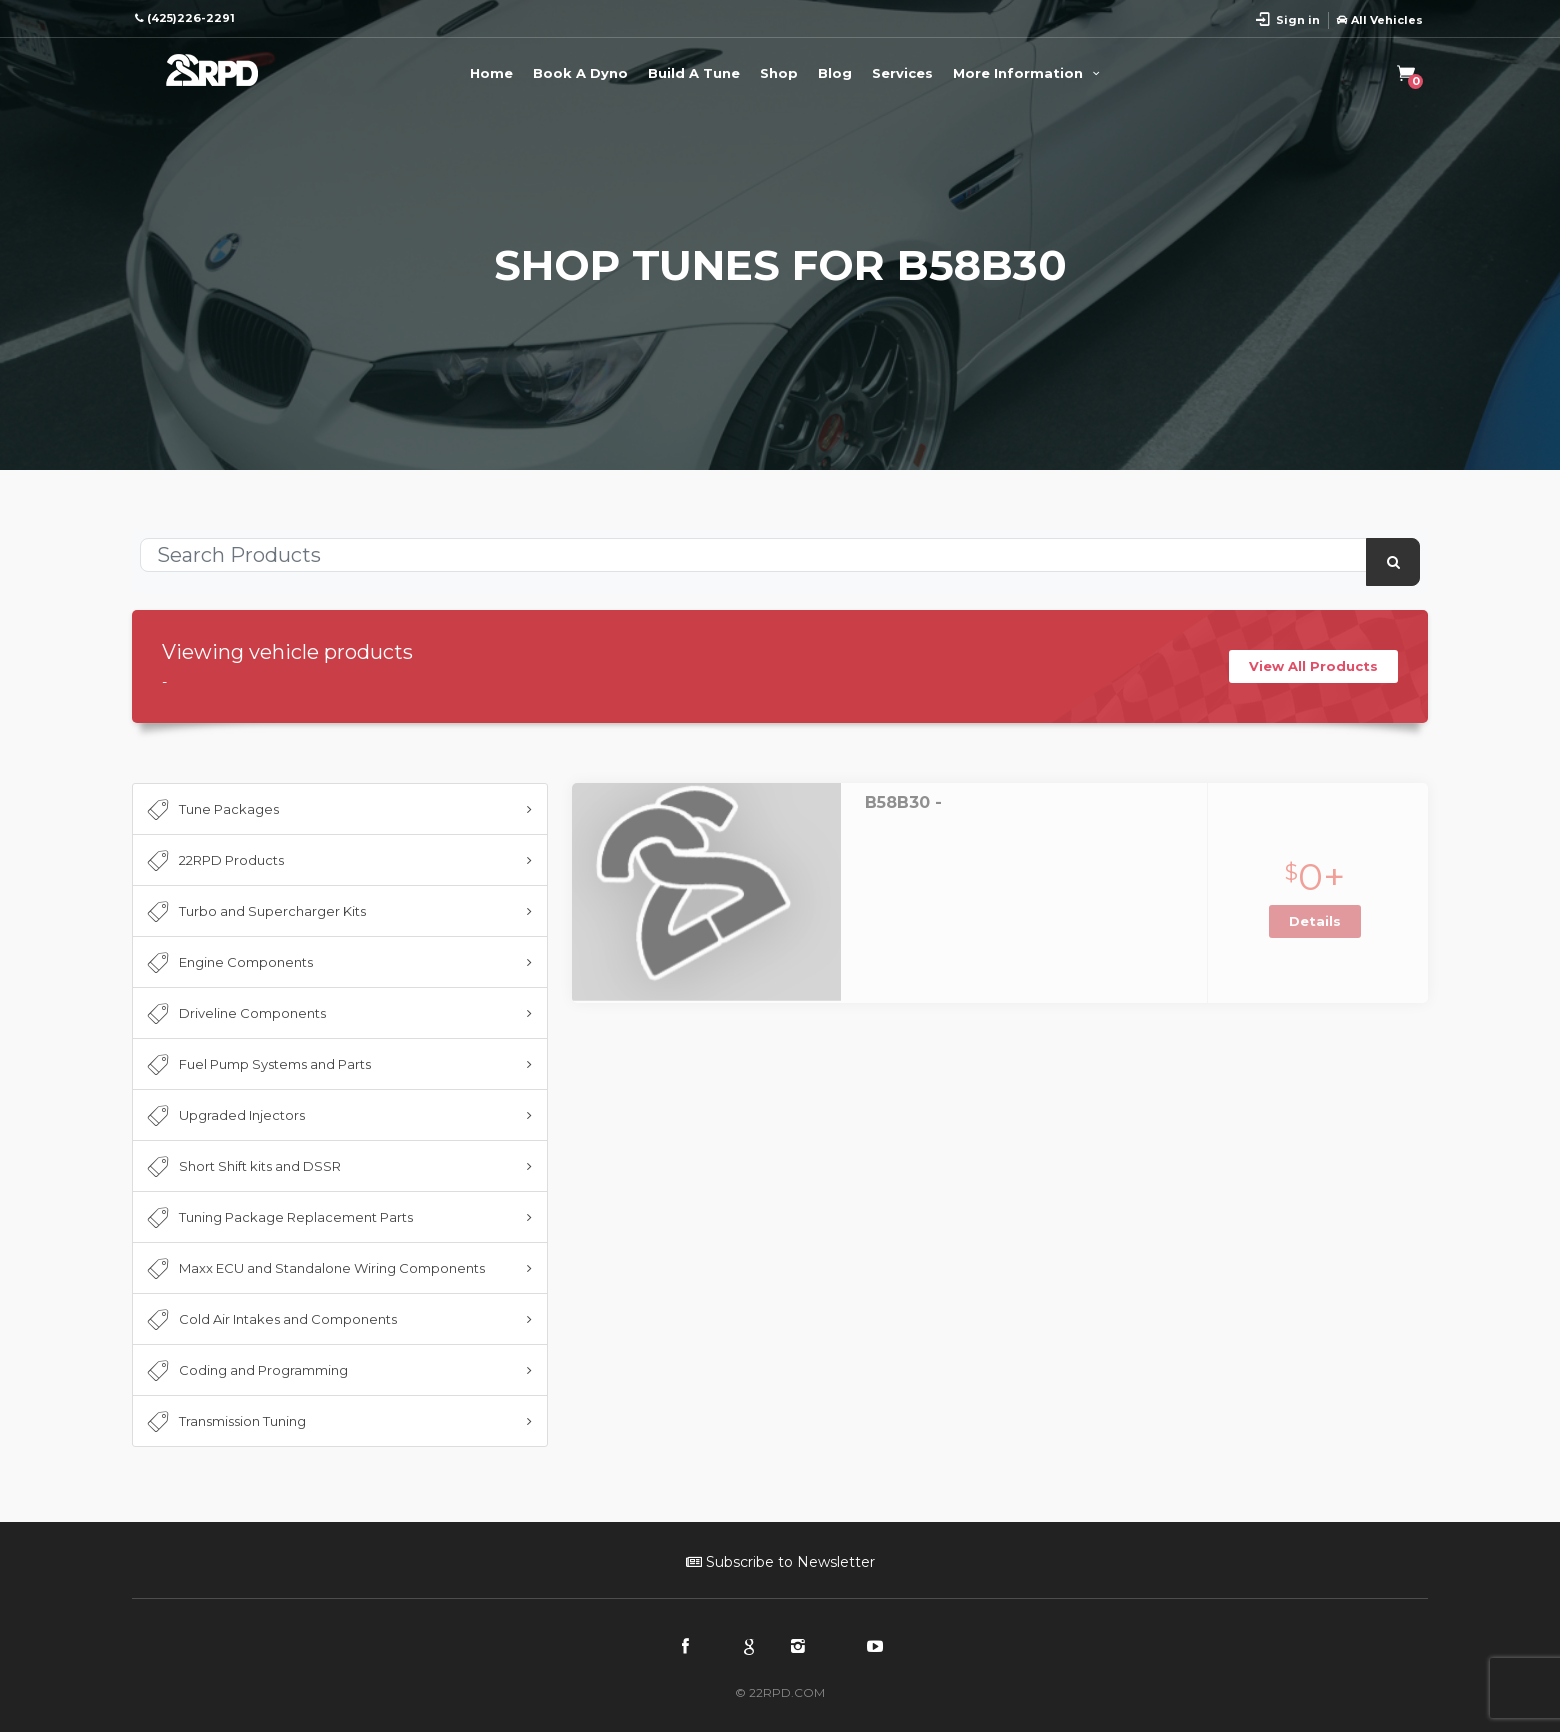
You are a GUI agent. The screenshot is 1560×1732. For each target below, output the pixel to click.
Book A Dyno (580, 73)
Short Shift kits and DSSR (242, 1167)
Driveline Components (234, 1014)
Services (902, 73)
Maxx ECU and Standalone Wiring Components (314, 1269)
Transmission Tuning (224, 1422)
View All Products (1313, 666)
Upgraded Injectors (224, 1116)
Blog (835, 73)
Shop (779, 73)
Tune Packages (211, 810)
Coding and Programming (245, 1371)
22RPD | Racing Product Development (212, 70)
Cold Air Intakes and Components (270, 1320)
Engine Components (228, 963)
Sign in (1298, 20)
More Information (1029, 73)
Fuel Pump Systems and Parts (257, 1065)
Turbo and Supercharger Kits (254, 912)
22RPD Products (213, 861)
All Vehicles (1380, 20)
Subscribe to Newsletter (780, 1562)
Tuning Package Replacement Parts (278, 1218)
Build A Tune (694, 73)
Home (491, 73)
